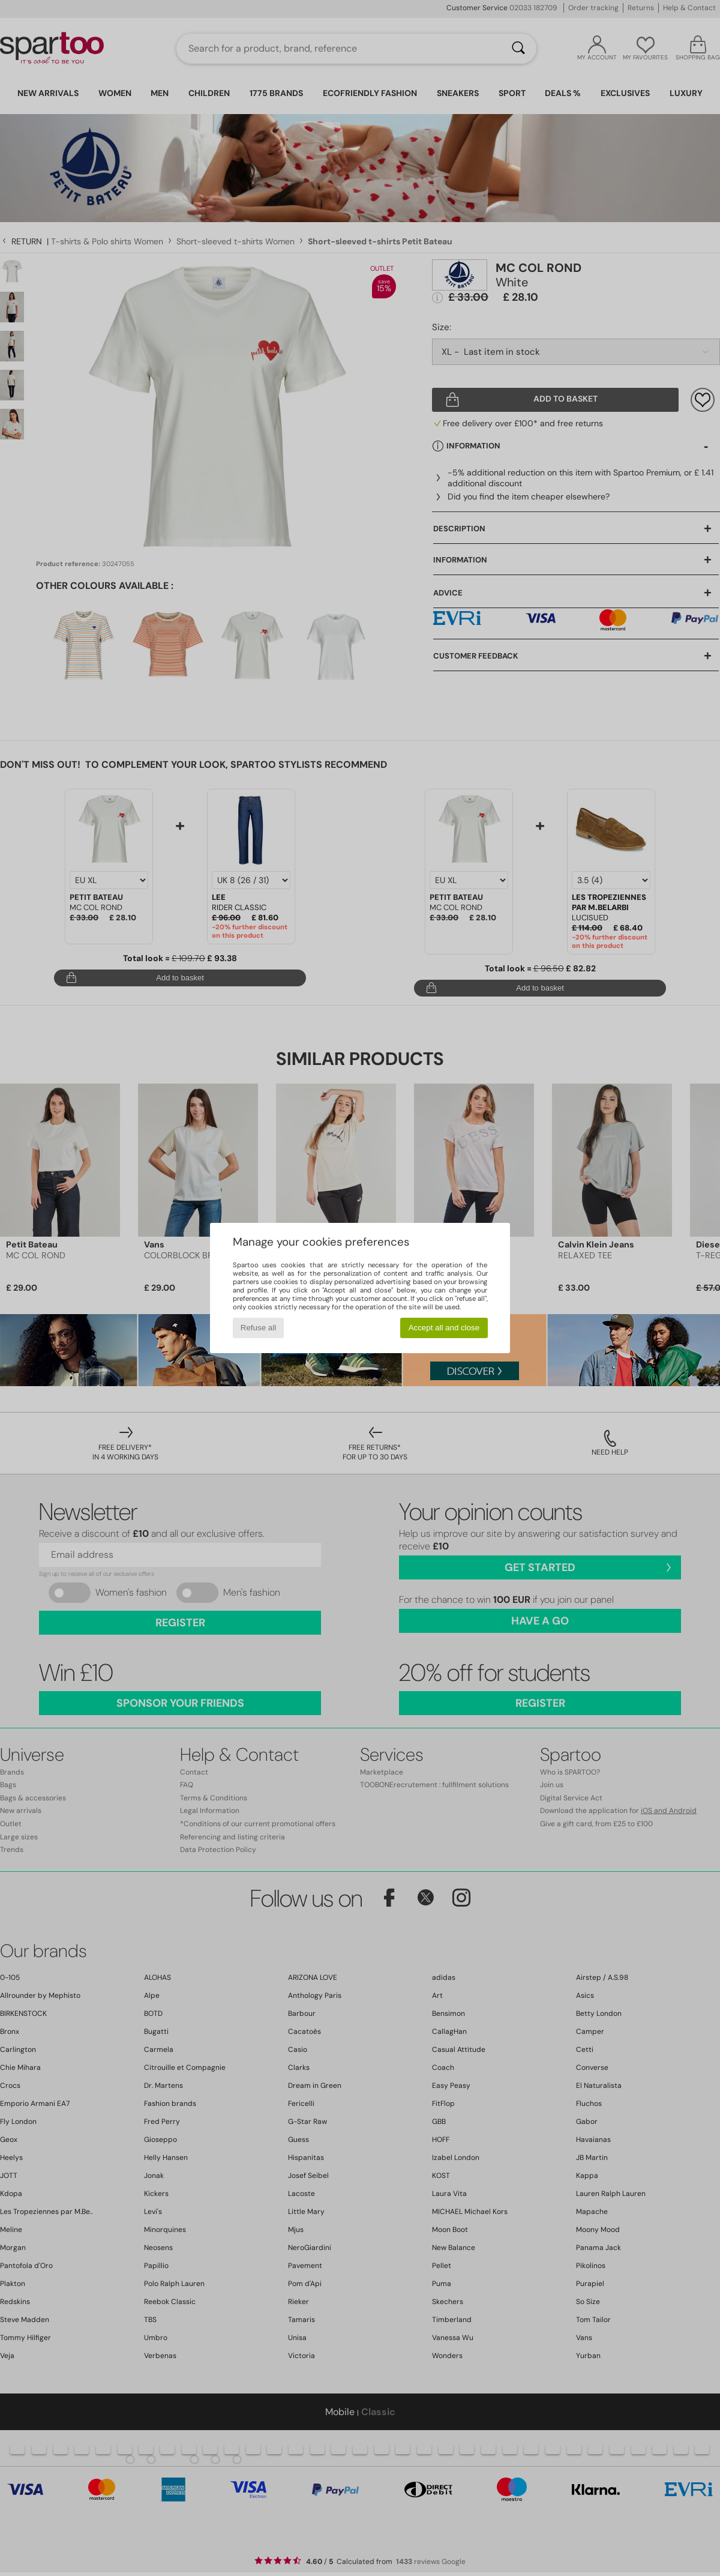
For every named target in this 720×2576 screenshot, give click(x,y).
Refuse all (258, 1327)
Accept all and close (444, 1327)
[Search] (518, 49)
